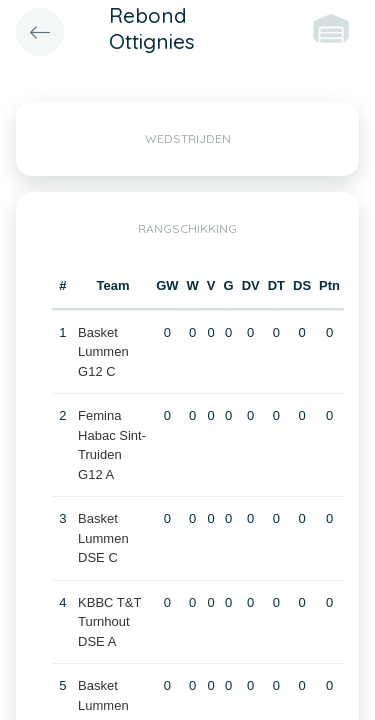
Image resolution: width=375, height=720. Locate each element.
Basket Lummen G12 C (103, 352)
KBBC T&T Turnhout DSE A (109, 622)
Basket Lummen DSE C (103, 538)
